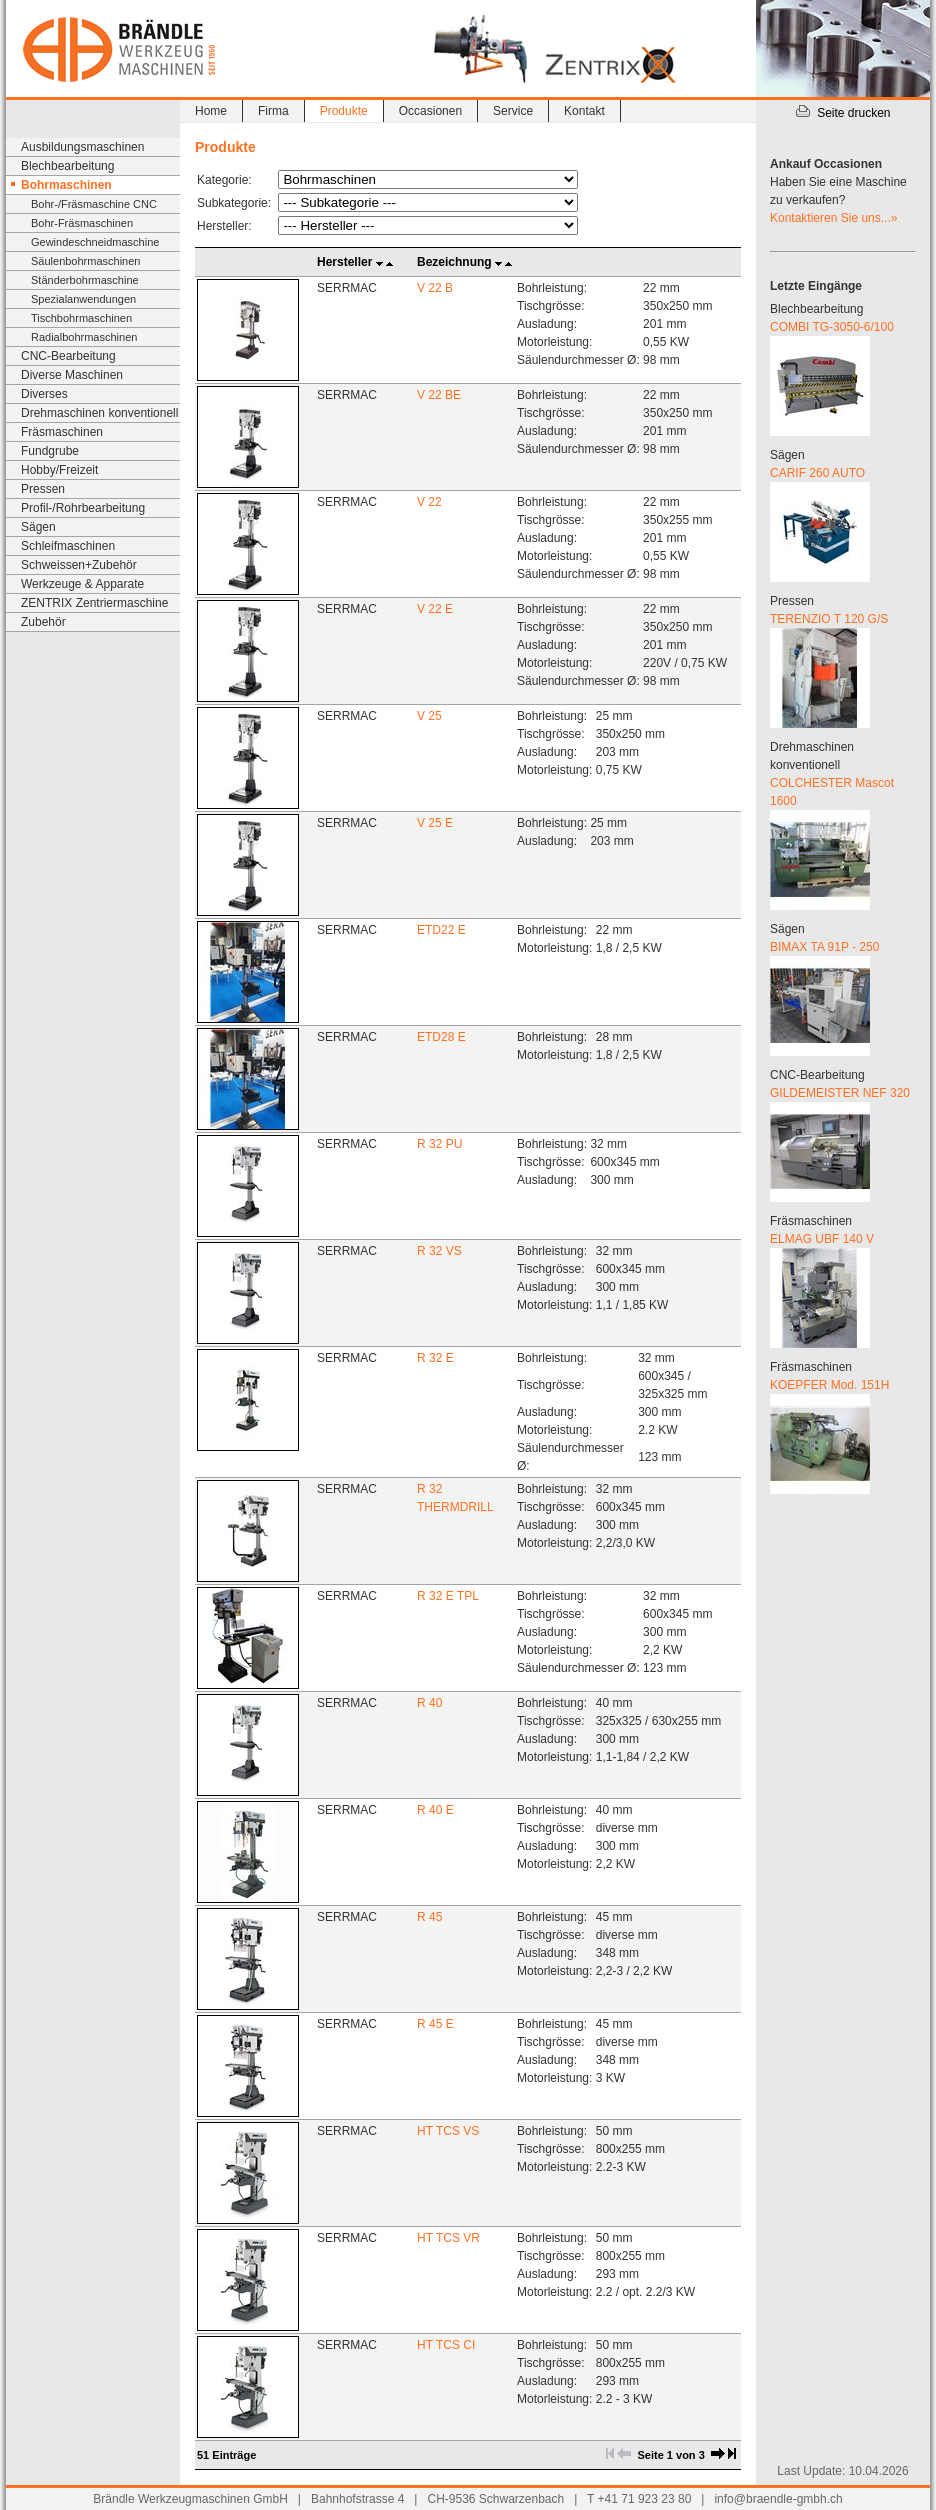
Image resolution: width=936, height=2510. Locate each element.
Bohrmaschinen (66, 185)
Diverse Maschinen (72, 375)
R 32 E (435, 1358)
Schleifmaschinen (68, 546)
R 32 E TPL (448, 1596)
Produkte (344, 111)
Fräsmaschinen (62, 432)
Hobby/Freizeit (59, 470)
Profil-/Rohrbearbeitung (83, 508)
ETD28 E (441, 1037)
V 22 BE (439, 395)
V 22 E (435, 609)
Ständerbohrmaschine (85, 280)
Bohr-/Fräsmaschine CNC (94, 204)
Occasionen (430, 111)
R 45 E (435, 2024)
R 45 (429, 1917)
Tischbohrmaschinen (81, 318)
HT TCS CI (446, 2345)
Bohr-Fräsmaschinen (82, 223)
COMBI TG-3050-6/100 (832, 327)
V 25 (429, 716)
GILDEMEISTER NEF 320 (840, 1093)
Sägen (38, 527)
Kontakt (584, 111)
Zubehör (43, 622)
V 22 (429, 502)
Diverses (44, 394)
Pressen (43, 489)
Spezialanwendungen (83, 299)
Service (513, 111)
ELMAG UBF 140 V (822, 1239)
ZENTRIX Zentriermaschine (94, 603)
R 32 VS (439, 1251)
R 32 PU (439, 1144)
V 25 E (435, 823)
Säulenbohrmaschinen (85, 261)
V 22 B (435, 288)
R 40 (429, 1703)
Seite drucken (842, 113)
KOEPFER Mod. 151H (829, 1385)
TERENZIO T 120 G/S (829, 619)
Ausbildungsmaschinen (82, 147)
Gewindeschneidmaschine (95, 242)
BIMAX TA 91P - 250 (824, 947)
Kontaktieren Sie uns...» (833, 218)
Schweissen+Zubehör (79, 565)
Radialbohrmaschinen (84, 337)
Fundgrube (50, 451)
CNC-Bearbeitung (68, 356)
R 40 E (435, 1810)
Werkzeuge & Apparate (82, 584)
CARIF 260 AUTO (817, 473)
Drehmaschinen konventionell (99, 413)
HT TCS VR (448, 2238)
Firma (273, 111)
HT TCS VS (448, 2131)
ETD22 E (441, 930)
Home (211, 111)
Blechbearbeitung (67, 166)
